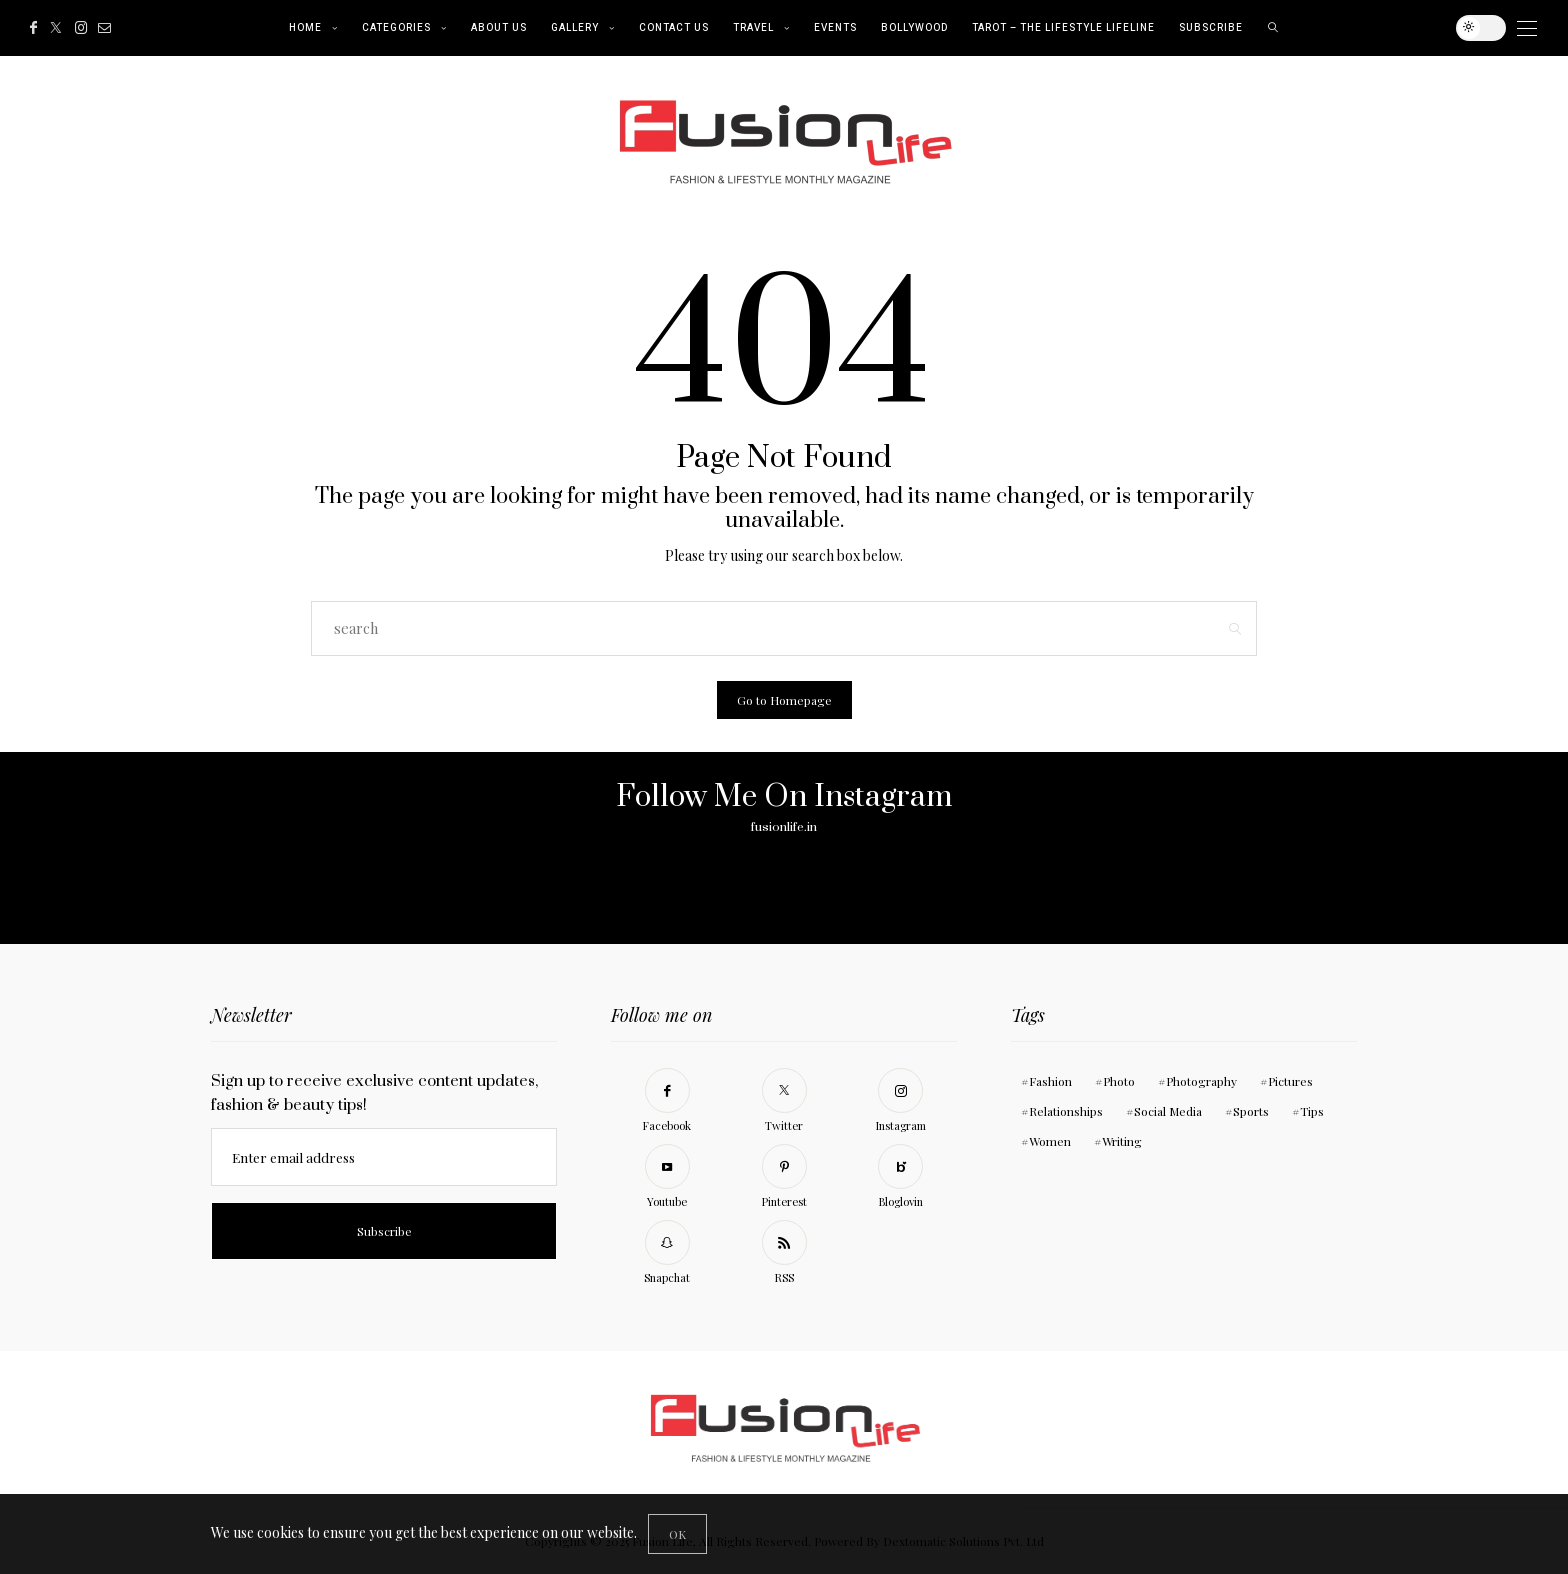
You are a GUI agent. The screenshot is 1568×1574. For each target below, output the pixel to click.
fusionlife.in (784, 827)
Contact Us (674, 28)
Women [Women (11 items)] (1050, 1141)
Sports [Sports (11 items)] (1251, 1111)
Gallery (575, 28)
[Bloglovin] (901, 1179)
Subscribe (1211, 28)
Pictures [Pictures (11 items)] (1290, 1081)
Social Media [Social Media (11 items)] (1168, 1111)
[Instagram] (81, 28)
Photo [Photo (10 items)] (1119, 1081)
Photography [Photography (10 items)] (1201, 1081)
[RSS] (784, 1255)
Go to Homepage (784, 700)
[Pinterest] (784, 1179)
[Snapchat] (667, 1255)
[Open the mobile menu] (1527, 28)
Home (305, 28)
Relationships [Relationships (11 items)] (1066, 1111)
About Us (499, 28)
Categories (396, 28)
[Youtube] (667, 1179)
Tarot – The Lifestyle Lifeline (1063, 28)
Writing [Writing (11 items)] (1122, 1141)
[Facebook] (33, 28)
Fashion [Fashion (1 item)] (1050, 1081)
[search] (1273, 28)
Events (835, 28)
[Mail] (104, 28)
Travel (753, 28)
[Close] (677, 1534)
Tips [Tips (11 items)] (1312, 1111)
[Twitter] (56, 28)
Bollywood (914, 28)
